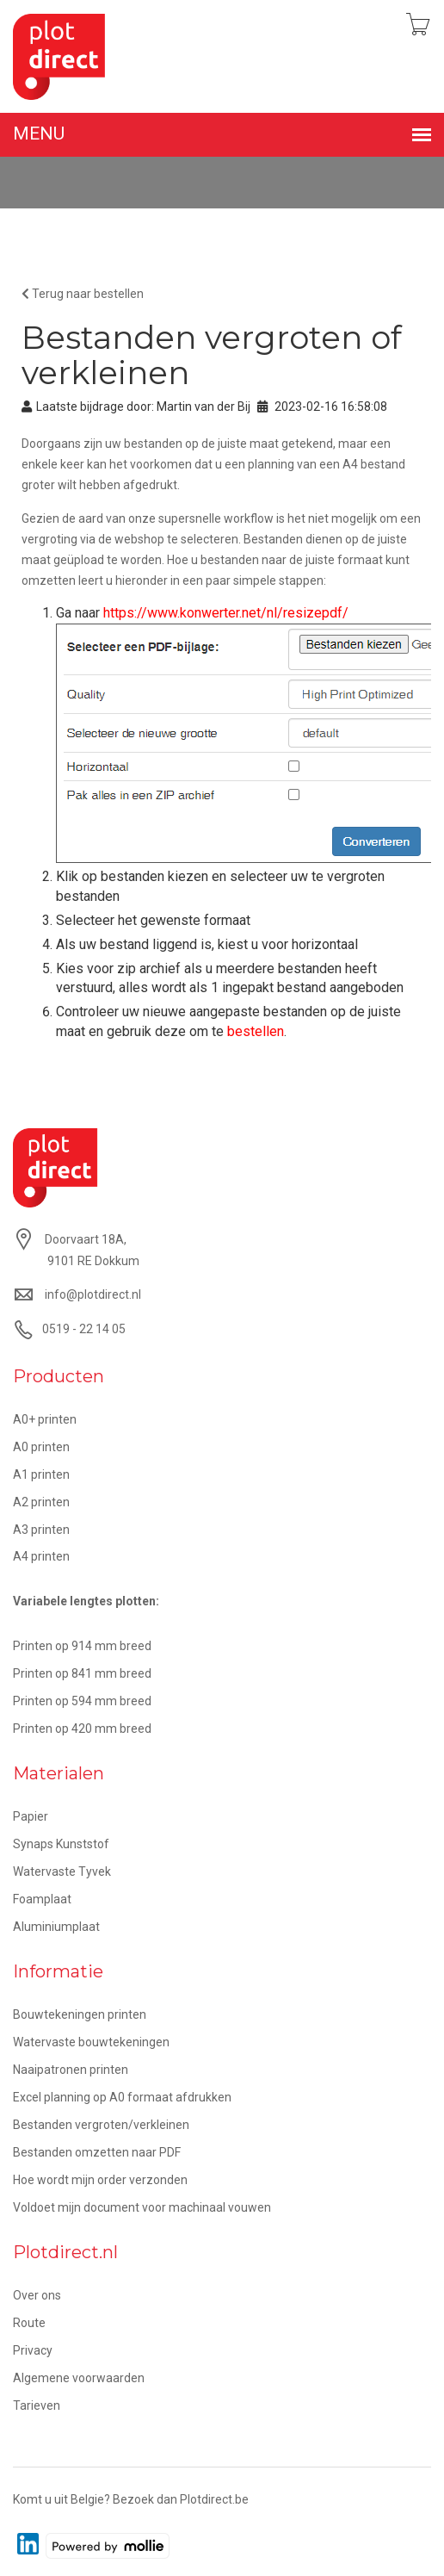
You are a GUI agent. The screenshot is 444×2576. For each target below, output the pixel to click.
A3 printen (41, 1529)
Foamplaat (42, 1899)
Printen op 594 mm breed (82, 1701)
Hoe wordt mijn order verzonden (100, 2180)
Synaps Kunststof (61, 1844)
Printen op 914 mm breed (82, 1646)
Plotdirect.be (214, 2499)
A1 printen (41, 1474)
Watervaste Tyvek (62, 1871)
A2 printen (41, 1502)
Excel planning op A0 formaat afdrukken (122, 2097)
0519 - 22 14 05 (84, 1329)
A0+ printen (45, 1419)
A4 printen (41, 1556)
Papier (30, 1816)
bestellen (255, 1031)
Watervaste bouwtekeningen (91, 2042)
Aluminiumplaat (56, 1927)
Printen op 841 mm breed (82, 1673)
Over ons (37, 2295)
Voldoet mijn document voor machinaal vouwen (142, 2207)
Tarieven (36, 2405)
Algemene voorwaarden (79, 2378)
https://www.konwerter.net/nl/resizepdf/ (225, 613)
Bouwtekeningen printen (79, 2014)
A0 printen (41, 1447)
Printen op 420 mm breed (82, 1728)
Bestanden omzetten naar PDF (97, 2152)
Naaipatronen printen (70, 2069)
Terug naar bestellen (83, 294)
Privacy (32, 2350)
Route (29, 2323)
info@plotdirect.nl (93, 1294)
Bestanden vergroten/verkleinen (101, 2125)
